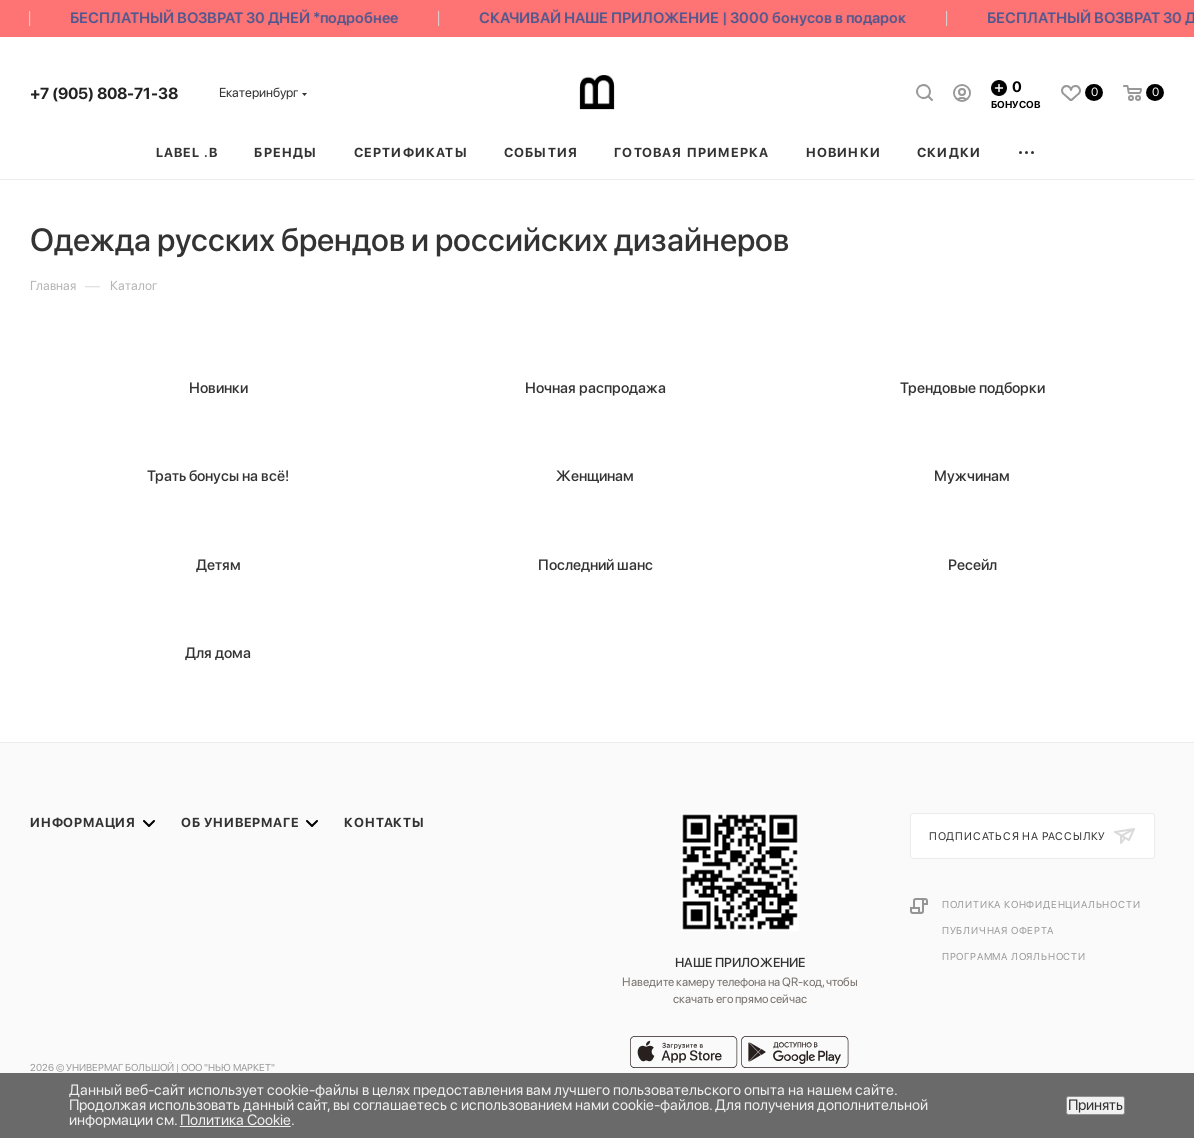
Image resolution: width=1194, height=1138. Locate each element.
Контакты (384, 822)
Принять (1095, 1105)
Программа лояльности (1014, 956)
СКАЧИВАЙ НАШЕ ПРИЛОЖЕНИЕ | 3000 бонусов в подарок (698, 18)
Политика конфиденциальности (1041, 904)
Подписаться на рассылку (1019, 836)
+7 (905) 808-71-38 (104, 93)
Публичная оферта (998, 930)
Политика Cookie (235, 1120)
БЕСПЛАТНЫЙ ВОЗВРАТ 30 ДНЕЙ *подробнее (240, 18)
